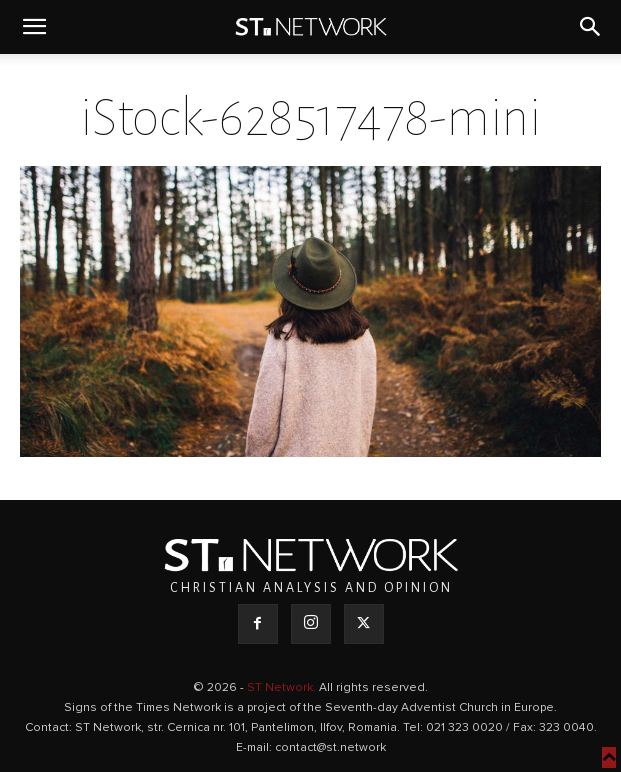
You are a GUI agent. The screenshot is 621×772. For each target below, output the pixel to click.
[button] (34, 27)
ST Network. (283, 688)
